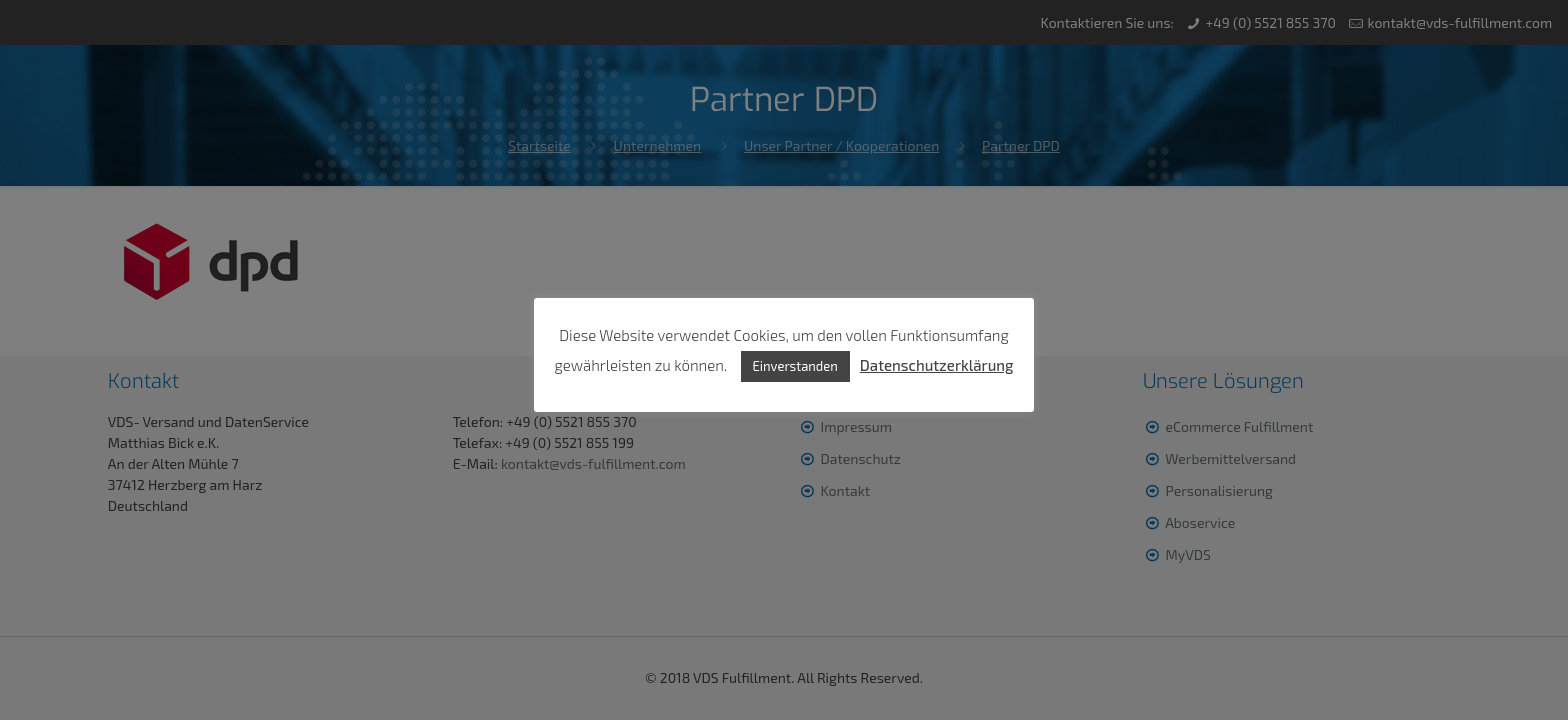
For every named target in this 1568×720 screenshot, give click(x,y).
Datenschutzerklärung (937, 365)
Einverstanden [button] (795, 366)
